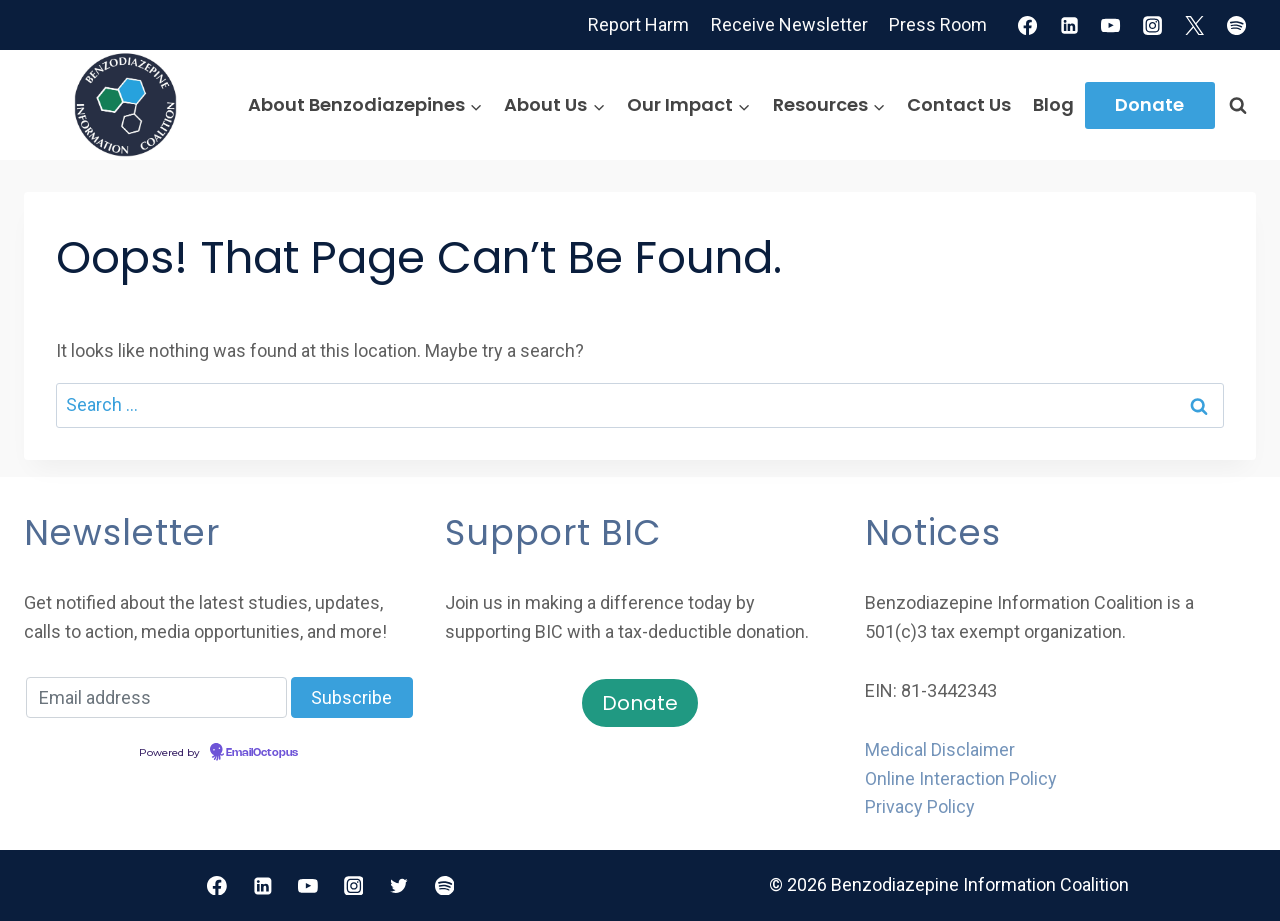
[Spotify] (1237, 25)
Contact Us (959, 104)
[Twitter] (399, 886)
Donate (1149, 104)
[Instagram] (1153, 25)
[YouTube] (1111, 25)
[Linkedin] (1069, 25)
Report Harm (638, 24)
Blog (1053, 104)
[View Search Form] (1238, 105)
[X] (1195, 25)
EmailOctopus (262, 753)
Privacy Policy (920, 806)
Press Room (938, 24)
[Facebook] (1027, 25)
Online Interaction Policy (961, 778)
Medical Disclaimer (940, 749)
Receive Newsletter (789, 24)
